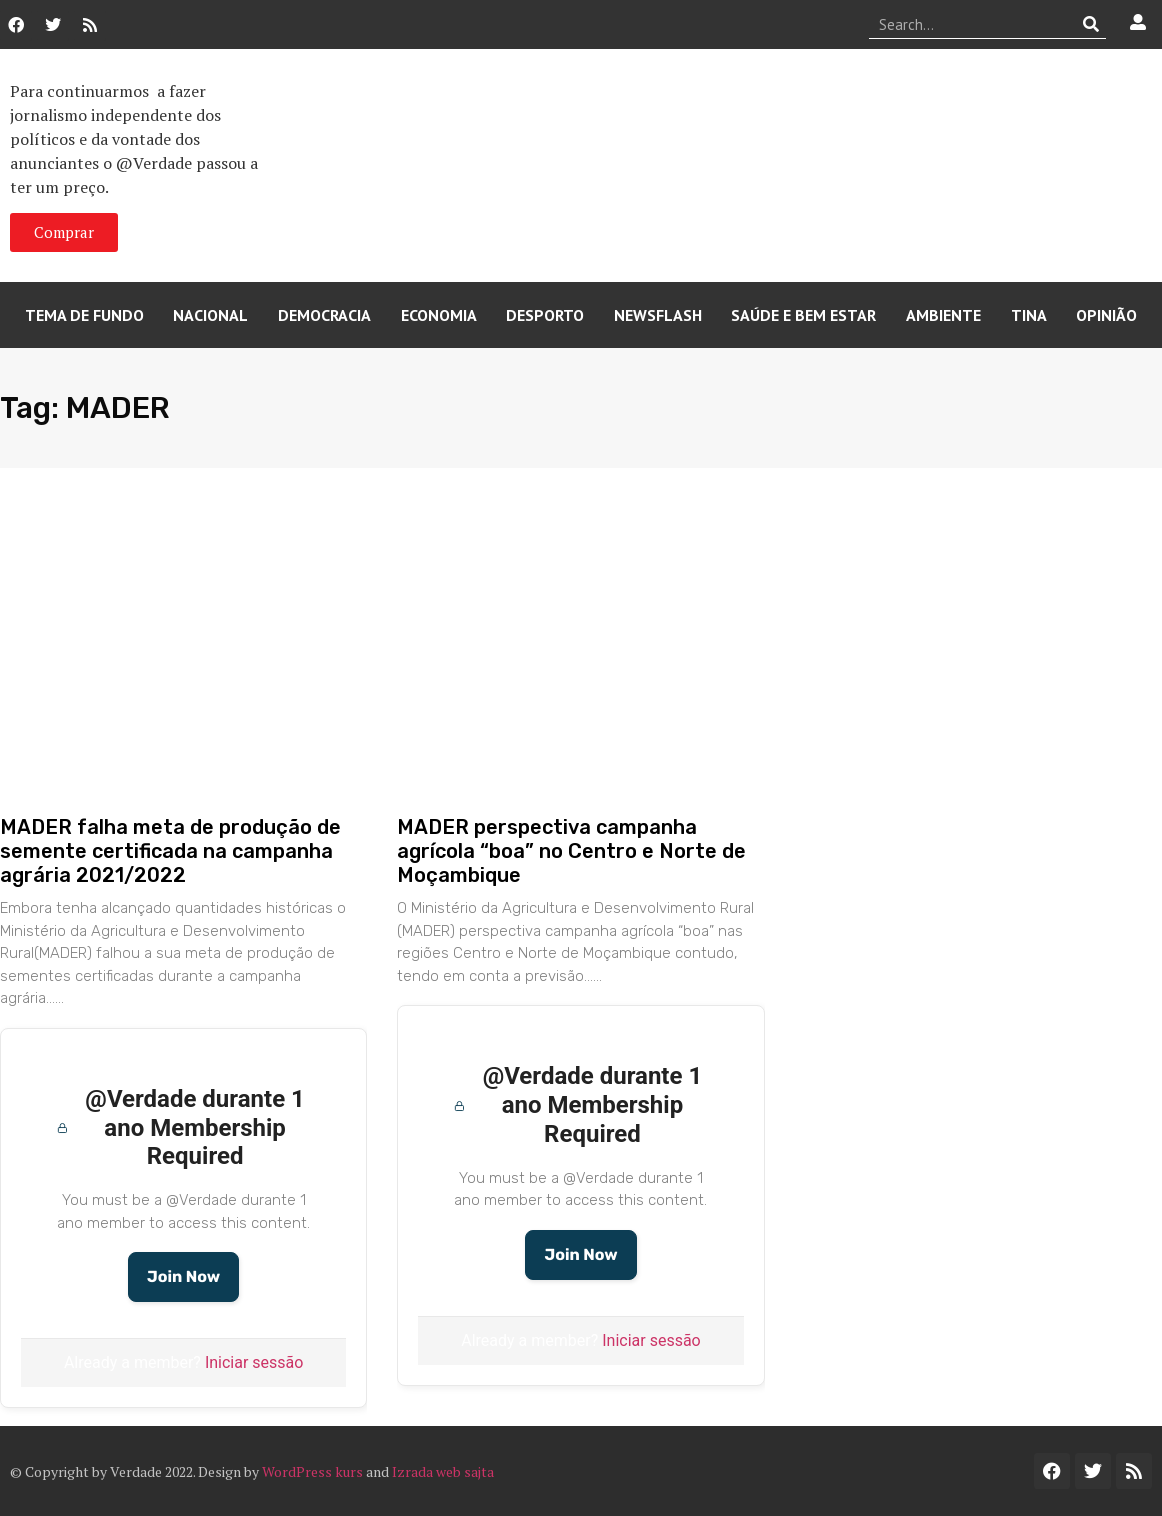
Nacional (210, 315)
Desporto (545, 315)
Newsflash (658, 315)
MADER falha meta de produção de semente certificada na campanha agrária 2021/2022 (170, 851)
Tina (1029, 315)
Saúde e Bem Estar (803, 315)
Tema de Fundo (84, 315)
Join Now (183, 1276)
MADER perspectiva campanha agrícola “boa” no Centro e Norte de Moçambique (571, 851)
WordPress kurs (312, 1471)
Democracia (324, 315)
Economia (439, 315)
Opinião (1106, 315)
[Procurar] (1091, 24)
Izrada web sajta (443, 1471)
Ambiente (943, 315)
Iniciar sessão (254, 1362)
